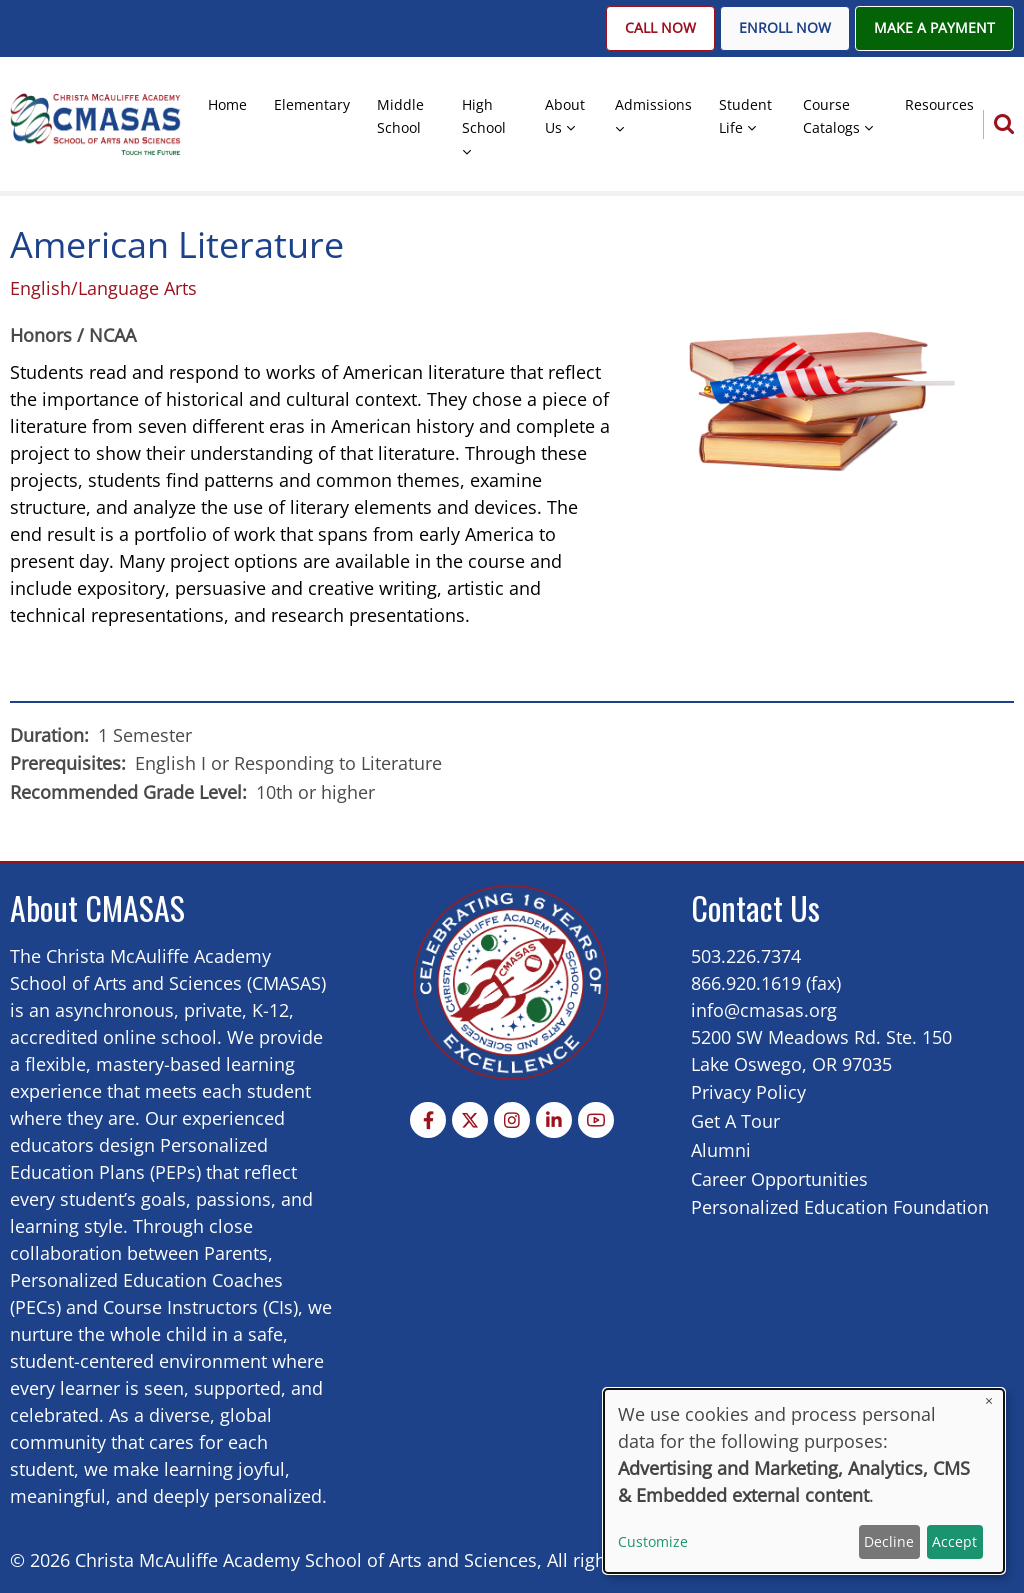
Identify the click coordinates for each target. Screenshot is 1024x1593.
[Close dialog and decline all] (989, 1401)
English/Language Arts (103, 288)
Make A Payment (934, 28)
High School (484, 116)
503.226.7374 (746, 956)
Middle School (400, 116)
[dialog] (804, 1481)
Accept (954, 1541)
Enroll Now (785, 28)
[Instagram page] (512, 1120)
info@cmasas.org (764, 1010)
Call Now (660, 28)
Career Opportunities (779, 1179)
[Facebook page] (428, 1120)
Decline (889, 1541)
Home (227, 104)
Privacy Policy (748, 1092)
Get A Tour (735, 1121)
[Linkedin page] (554, 1120)
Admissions (653, 104)
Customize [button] (653, 1541)
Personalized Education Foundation (840, 1207)
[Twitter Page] (470, 1120)
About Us (565, 116)
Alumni (721, 1150)
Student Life (745, 116)
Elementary (312, 104)
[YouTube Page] (596, 1120)
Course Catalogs (831, 116)
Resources (939, 104)
